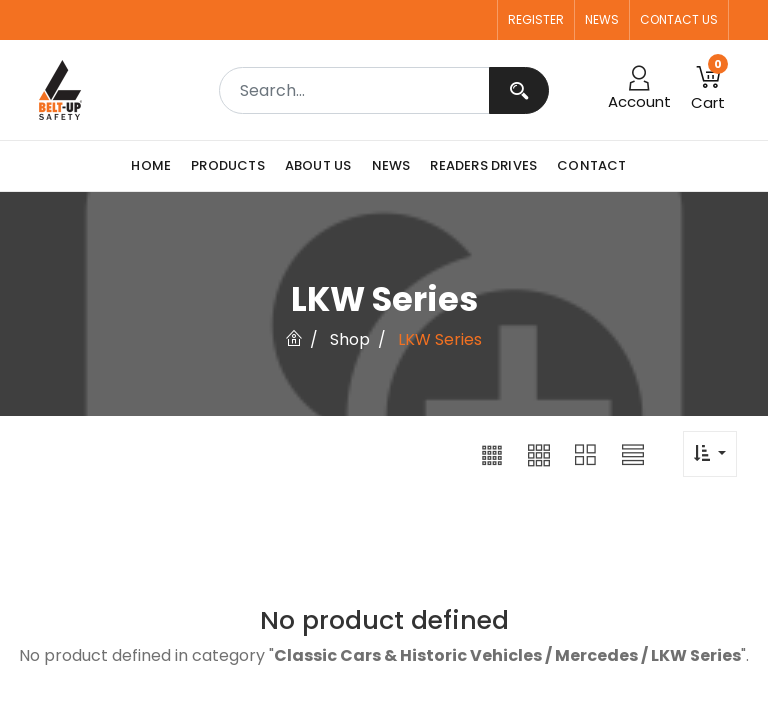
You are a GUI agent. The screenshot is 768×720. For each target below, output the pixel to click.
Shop (350, 339)
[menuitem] (156, 166)
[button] (492, 454)
